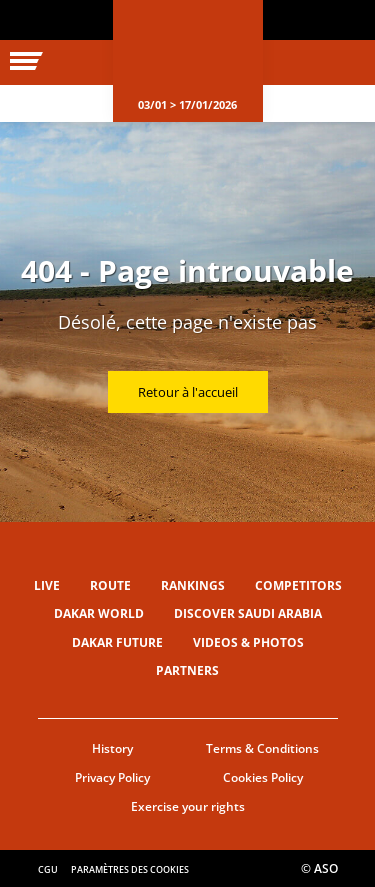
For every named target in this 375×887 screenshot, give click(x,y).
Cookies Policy (263, 777)
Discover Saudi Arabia (248, 613)
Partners (187, 670)
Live (47, 585)
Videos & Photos (248, 642)
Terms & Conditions (262, 748)
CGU (48, 869)
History (112, 748)
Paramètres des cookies (130, 869)
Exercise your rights (188, 806)
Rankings (193, 585)
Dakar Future (117, 642)
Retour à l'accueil (188, 392)
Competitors (298, 585)
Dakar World (99, 613)
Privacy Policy (112, 777)
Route (110, 585)
